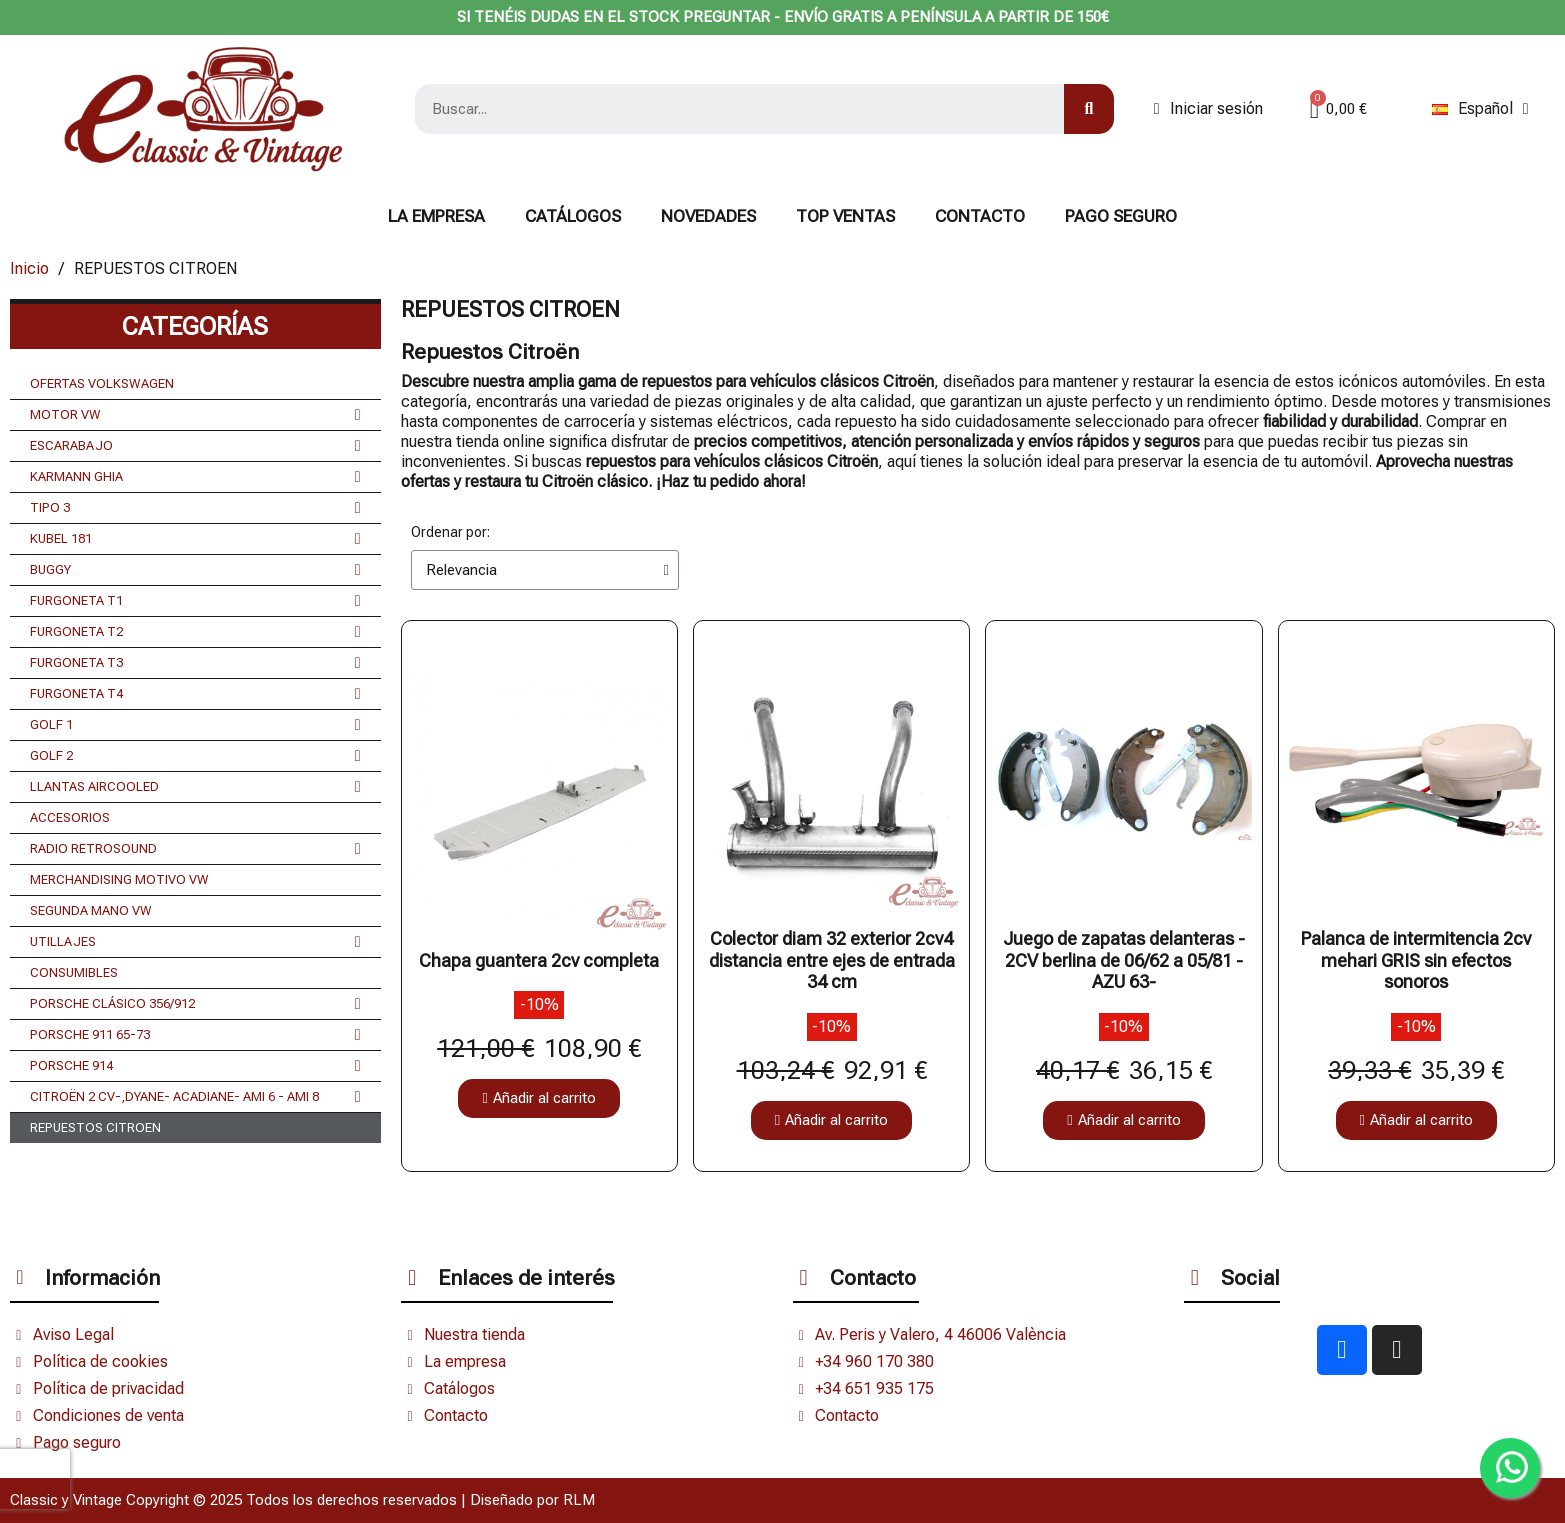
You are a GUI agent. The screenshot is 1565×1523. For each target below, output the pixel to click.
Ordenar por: (450, 532)
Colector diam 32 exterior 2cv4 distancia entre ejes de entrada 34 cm (832, 960)
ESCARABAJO (195, 446)
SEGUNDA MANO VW (91, 910)
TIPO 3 (195, 508)
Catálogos (573, 216)
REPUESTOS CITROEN (95, 1127)
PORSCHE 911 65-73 (195, 1035)
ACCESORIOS (70, 817)
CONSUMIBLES (74, 972)
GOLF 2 (195, 756)
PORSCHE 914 (195, 1066)
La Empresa (436, 216)
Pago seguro (1121, 216)
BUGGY (195, 570)
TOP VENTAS (845, 216)
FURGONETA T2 (195, 632)
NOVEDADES (708, 216)
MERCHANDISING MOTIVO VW (119, 879)
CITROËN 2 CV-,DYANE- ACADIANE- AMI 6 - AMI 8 (195, 1097)
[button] (538, 1098)
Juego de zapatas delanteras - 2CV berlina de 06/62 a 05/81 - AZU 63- (1124, 960)
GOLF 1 (195, 725)
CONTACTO (980, 216)
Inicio (29, 268)
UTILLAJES (195, 942)
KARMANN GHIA (195, 477)
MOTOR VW (195, 415)
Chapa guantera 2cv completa (539, 960)
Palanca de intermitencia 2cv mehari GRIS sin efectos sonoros (1416, 960)
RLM (579, 1500)
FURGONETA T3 (195, 663)
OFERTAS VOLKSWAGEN (102, 383)
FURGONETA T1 (195, 601)
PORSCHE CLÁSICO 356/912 (195, 1004)
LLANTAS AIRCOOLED (195, 787)
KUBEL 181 (195, 539)
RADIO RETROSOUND (195, 849)
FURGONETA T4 (195, 694)
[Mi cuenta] (1208, 109)
